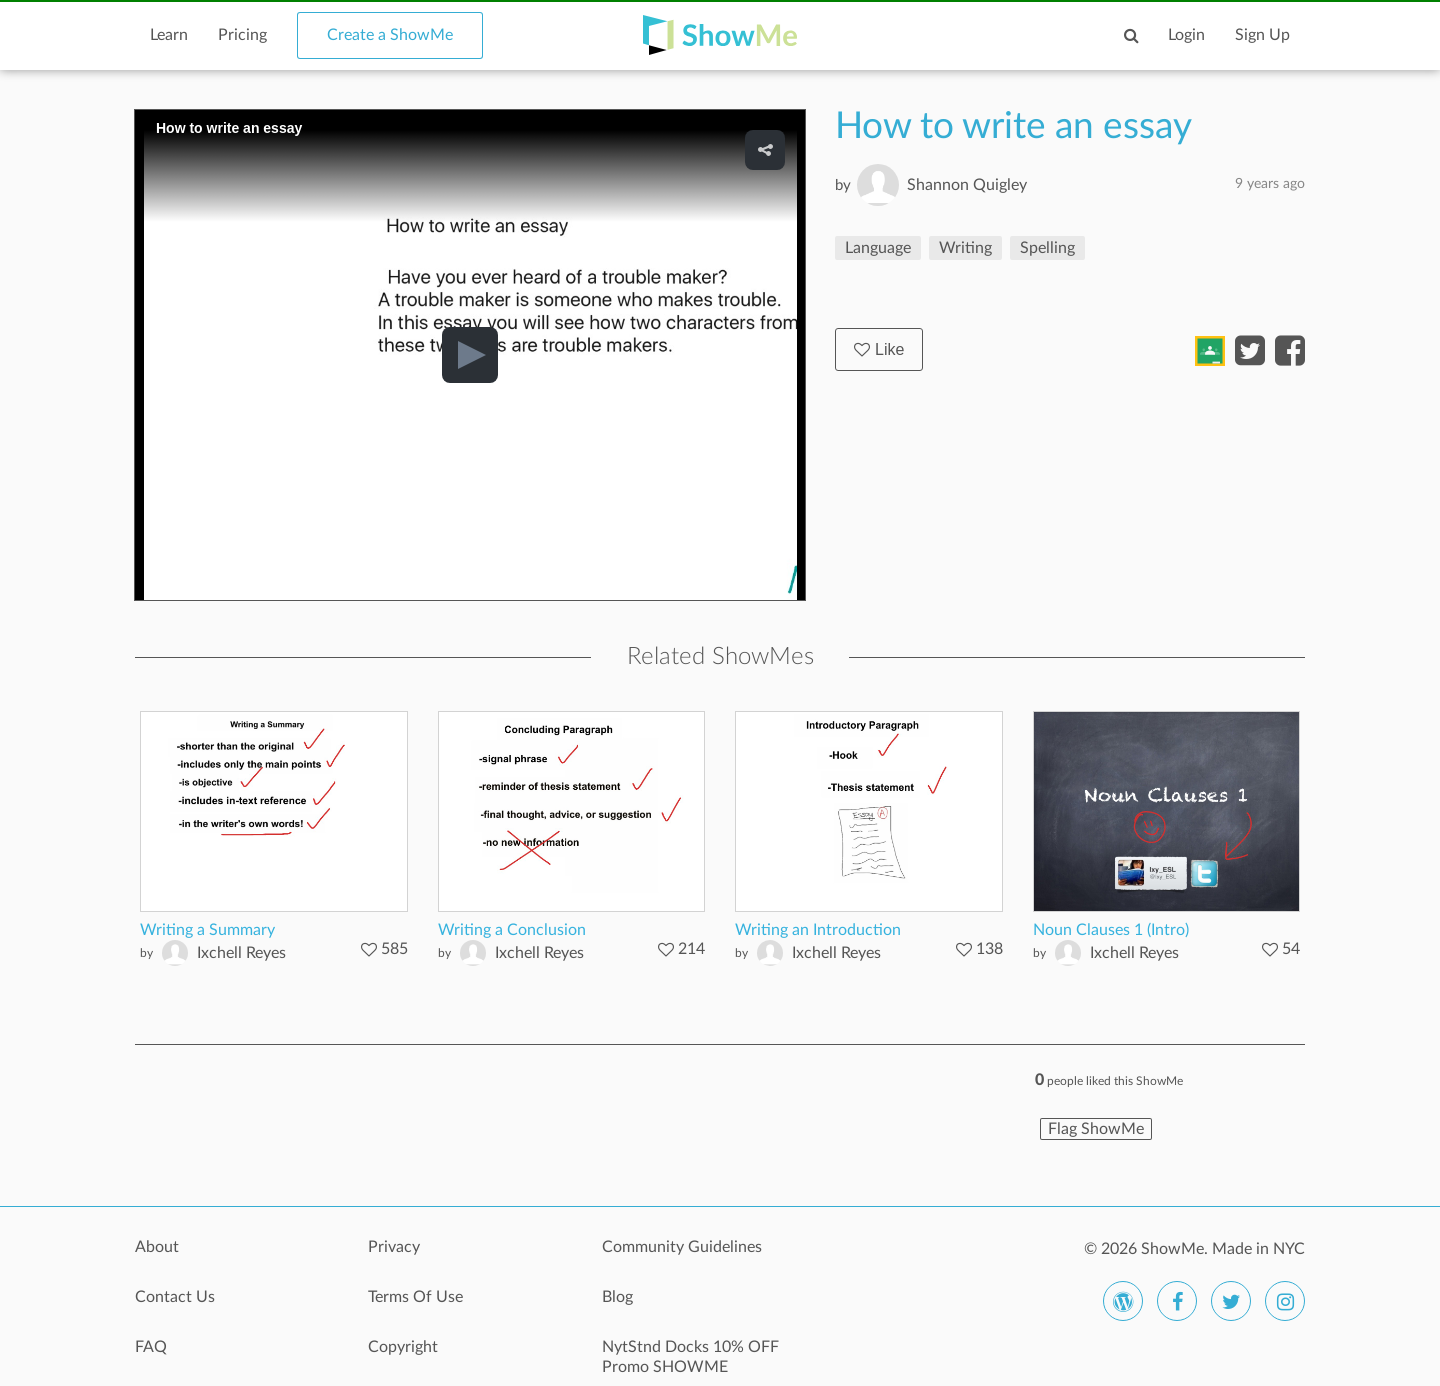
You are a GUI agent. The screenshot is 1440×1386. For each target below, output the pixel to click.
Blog (617, 1297)
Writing (965, 248)
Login (1186, 35)
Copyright (403, 1347)
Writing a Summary (207, 930)
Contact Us (175, 1297)
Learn (169, 35)
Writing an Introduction (818, 930)
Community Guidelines (682, 1247)
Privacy (394, 1247)
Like (879, 349)
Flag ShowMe (1096, 1129)
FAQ (151, 1347)
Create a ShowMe (390, 35)
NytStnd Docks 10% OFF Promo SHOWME (690, 1357)
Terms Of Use (415, 1297)
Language (878, 248)
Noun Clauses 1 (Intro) (1111, 930)
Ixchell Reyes (241, 953)
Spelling (1047, 248)
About (157, 1247)
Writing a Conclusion (512, 930)
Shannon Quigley (967, 185)
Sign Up (1262, 35)
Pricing (242, 35)
